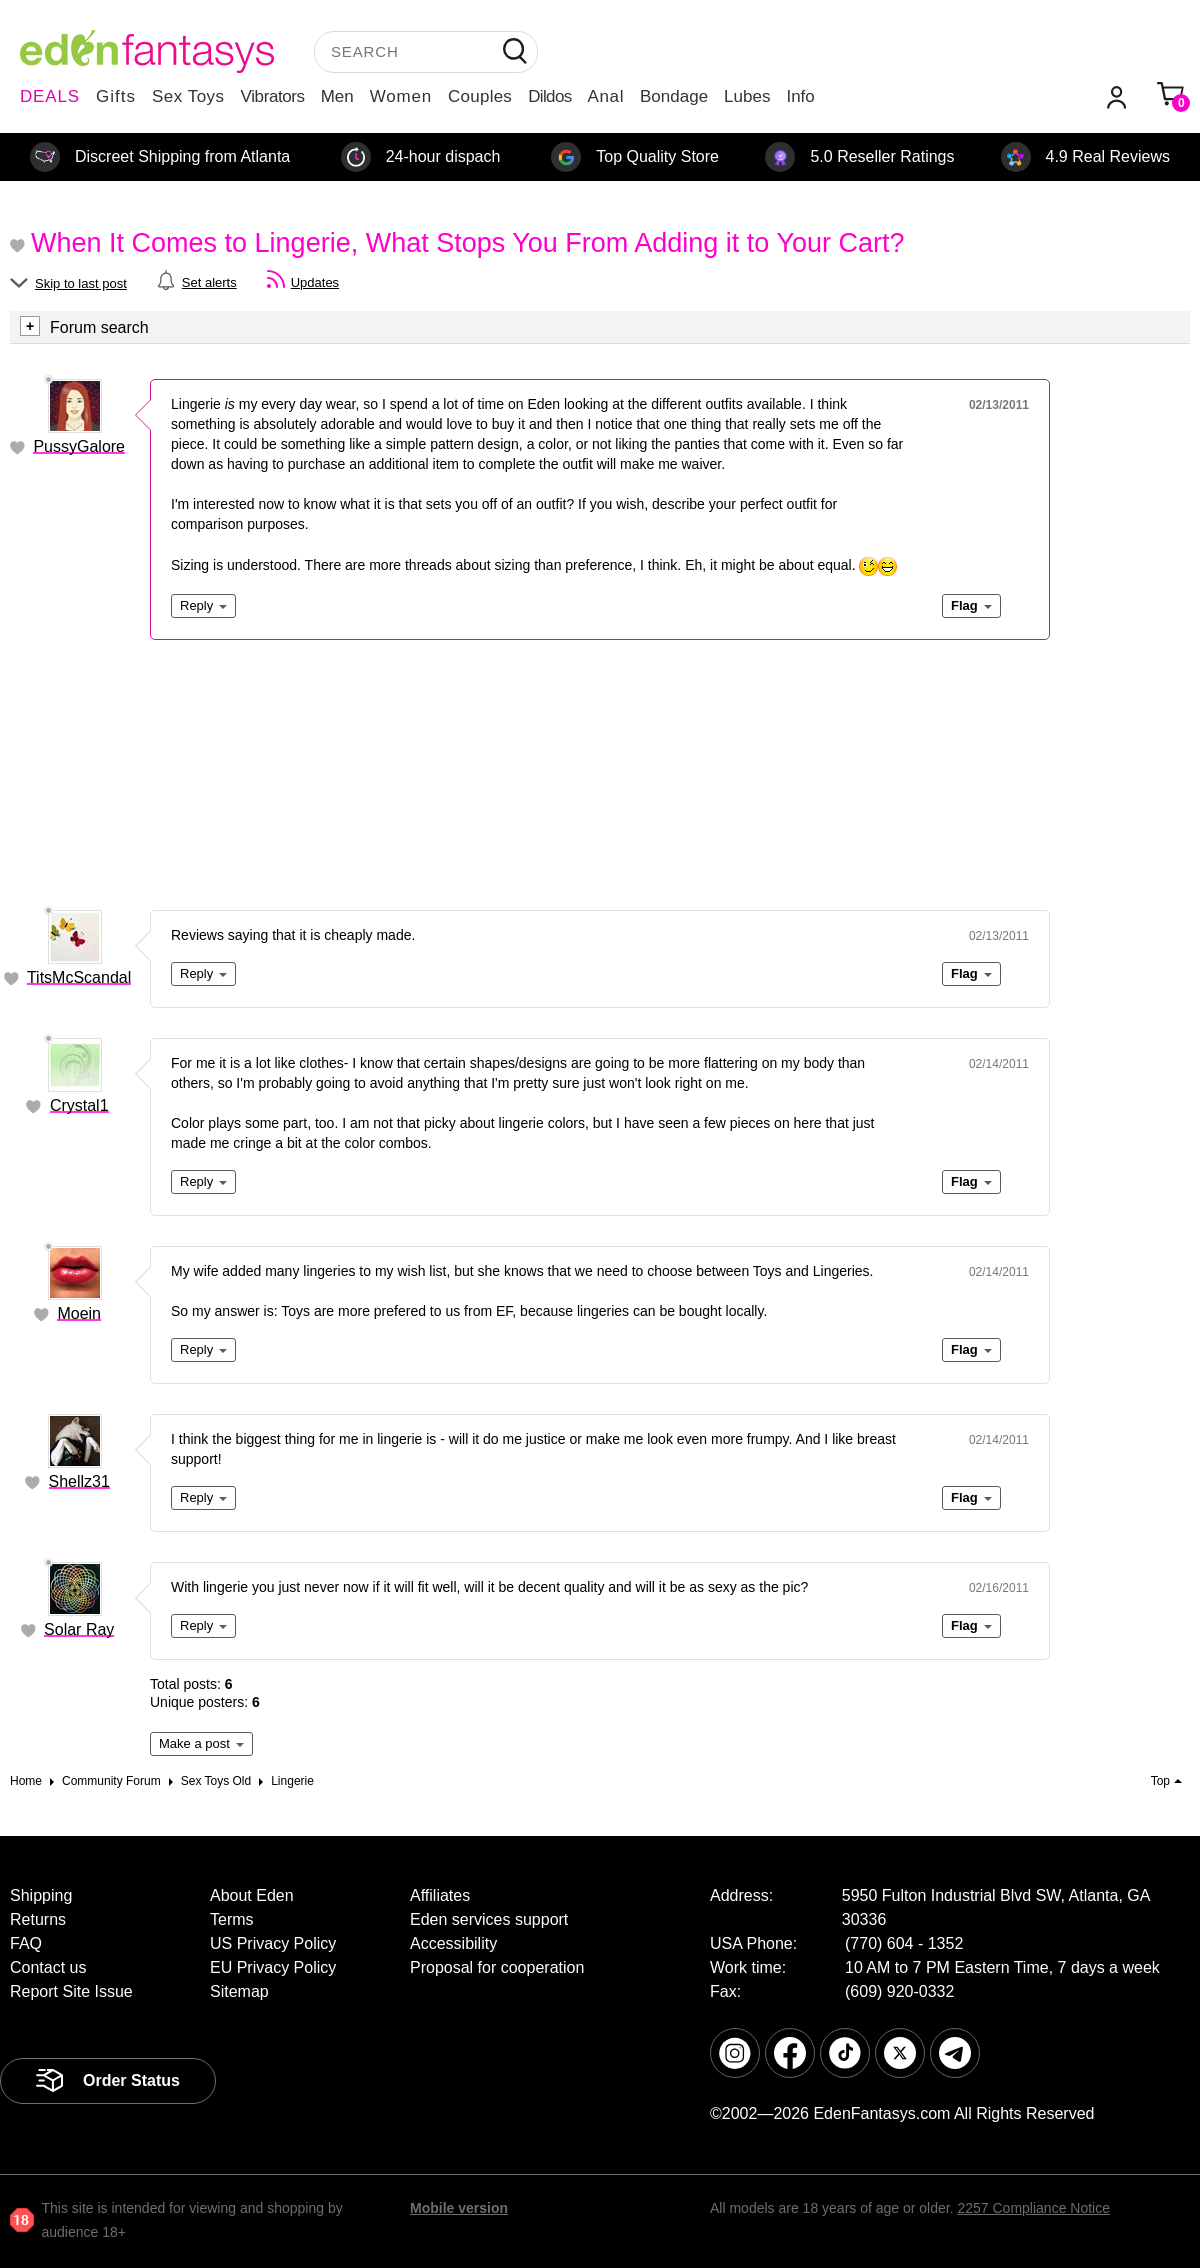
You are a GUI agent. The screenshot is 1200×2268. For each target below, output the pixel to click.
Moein (79, 1313)
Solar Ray (79, 1629)
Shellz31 (79, 1481)
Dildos (549, 96)
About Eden (252, 1895)
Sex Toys (188, 96)
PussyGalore (79, 446)
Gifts (116, 96)
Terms (232, 1919)
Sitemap (239, 1991)
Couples (480, 96)
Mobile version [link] (459, 2208)
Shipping (41, 1895)
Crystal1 (79, 1105)
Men (337, 96)
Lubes (747, 96)
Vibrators (273, 96)
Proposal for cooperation (497, 1967)
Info (800, 96)
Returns (38, 1919)
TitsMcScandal (79, 977)
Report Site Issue (71, 1991)
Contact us (48, 1967)
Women (401, 96)
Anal (606, 96)
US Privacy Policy (273, 1943)
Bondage (674, 96)
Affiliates (440, 1895)
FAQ (26, 1943)
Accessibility (453, 1943)
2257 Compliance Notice (1033, 2208)
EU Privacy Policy (273, 1967)
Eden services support (489, 1919)
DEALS (50, 96)
